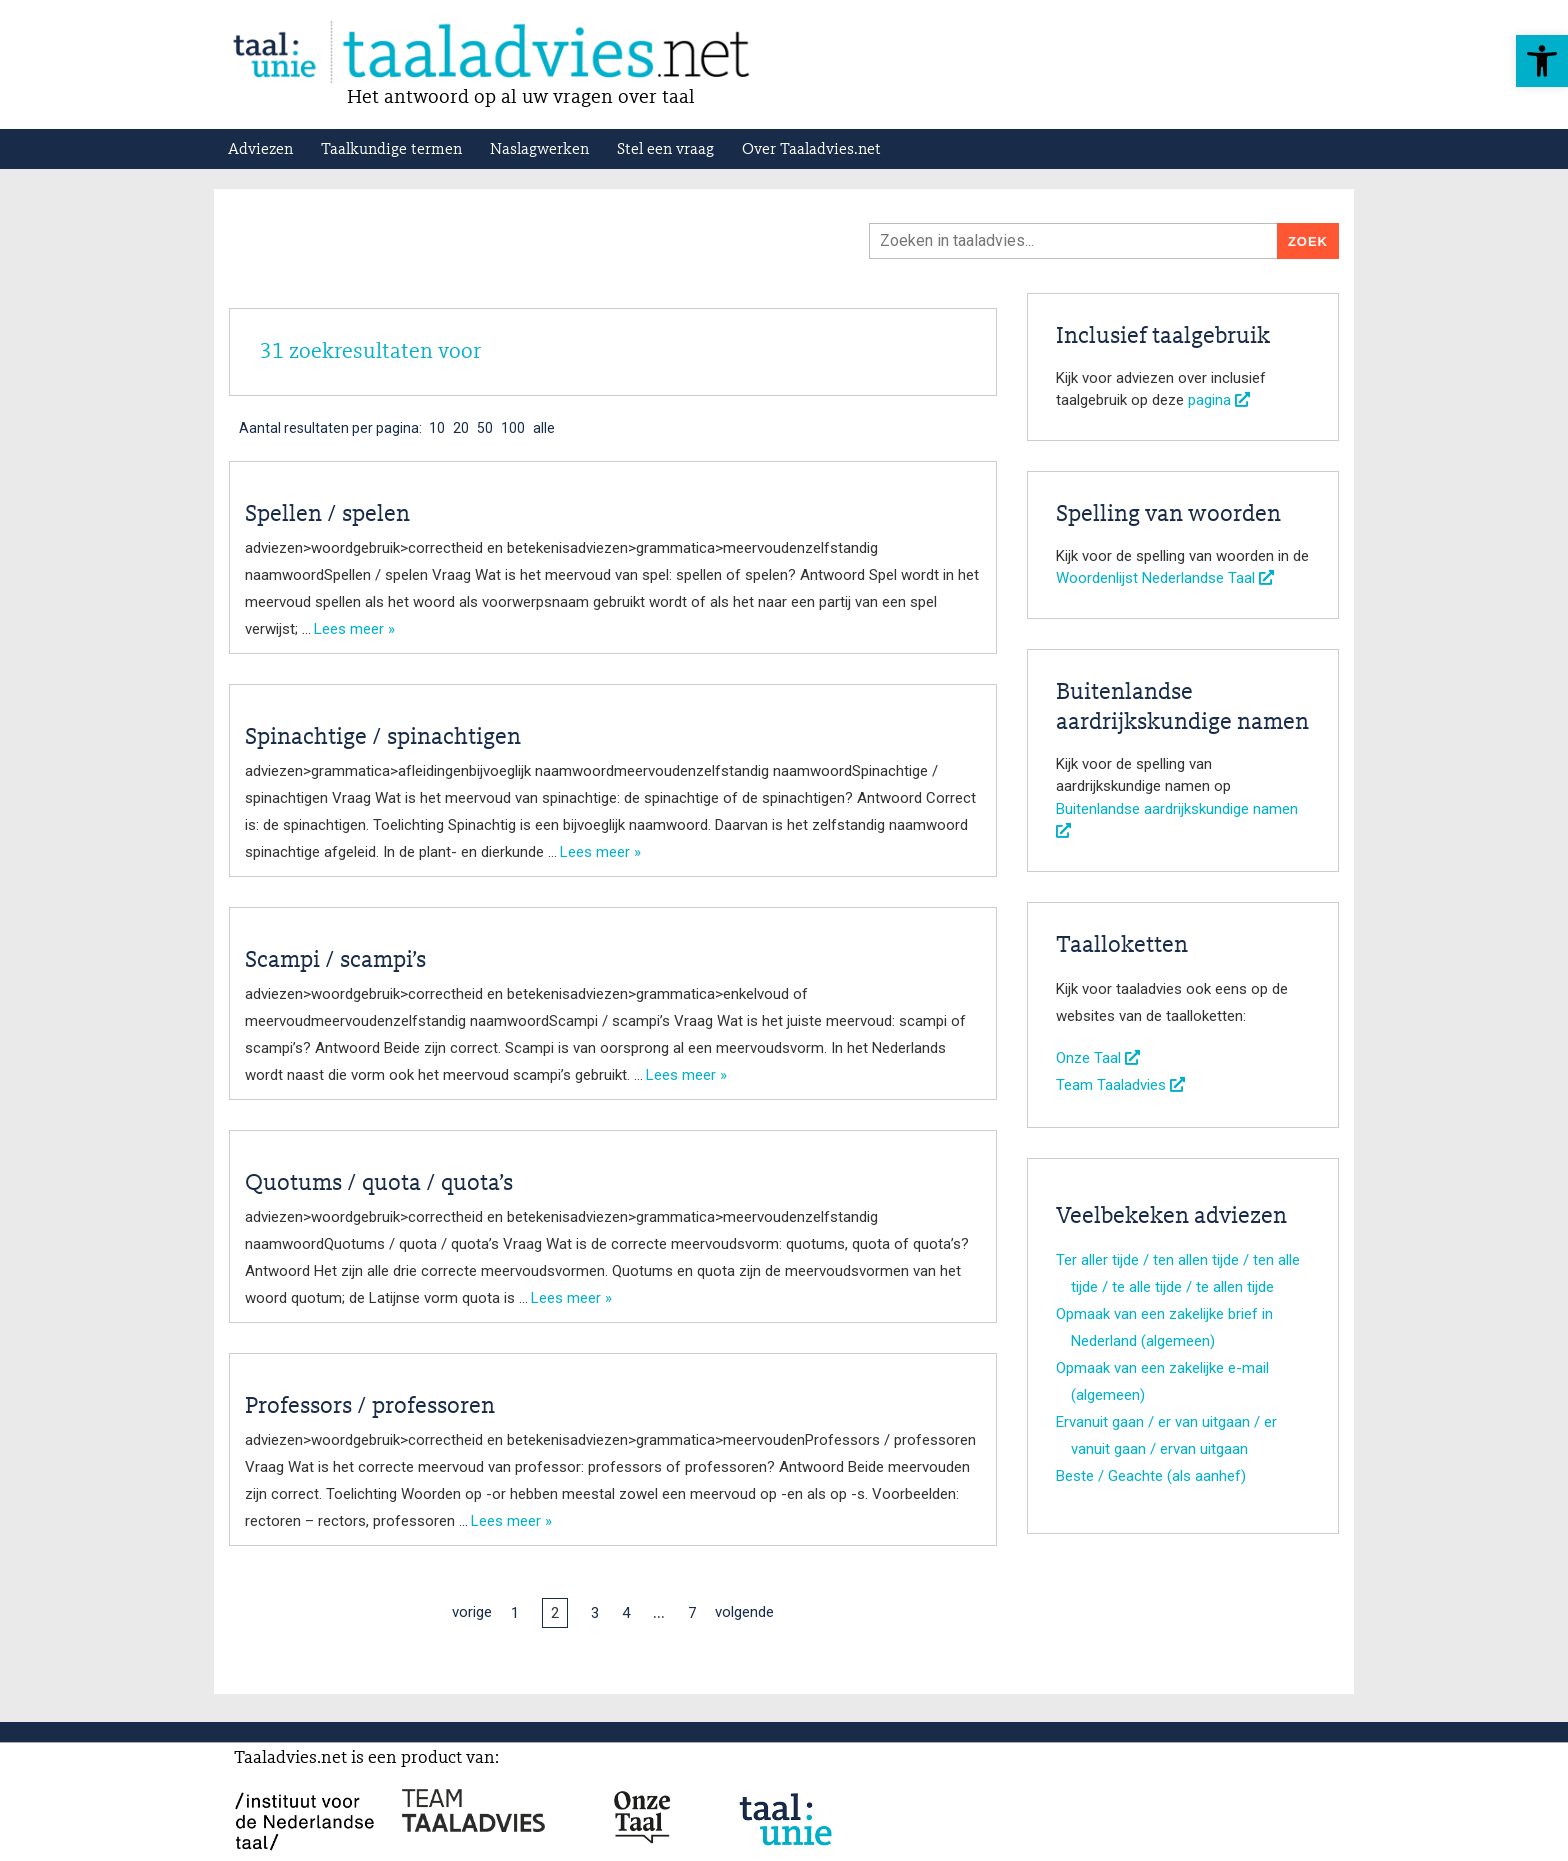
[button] (1542, 61)
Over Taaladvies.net (811, 150)
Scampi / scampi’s (335, 961)
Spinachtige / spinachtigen (383, 738)
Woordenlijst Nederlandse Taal (1165, 578)
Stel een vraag (665, 150)
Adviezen (260, 150)
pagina (1219, 400)
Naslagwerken (539, 150)
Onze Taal (1098, 1058)
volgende (744, 1612)
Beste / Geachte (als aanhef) (1151, 1476)
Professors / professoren (370, 1407)
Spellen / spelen (327, 515)
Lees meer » (354, 629)
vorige (472, 1612)
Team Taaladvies (1120, 1085)
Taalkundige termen (391, 150)
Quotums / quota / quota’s (379, 1184)
